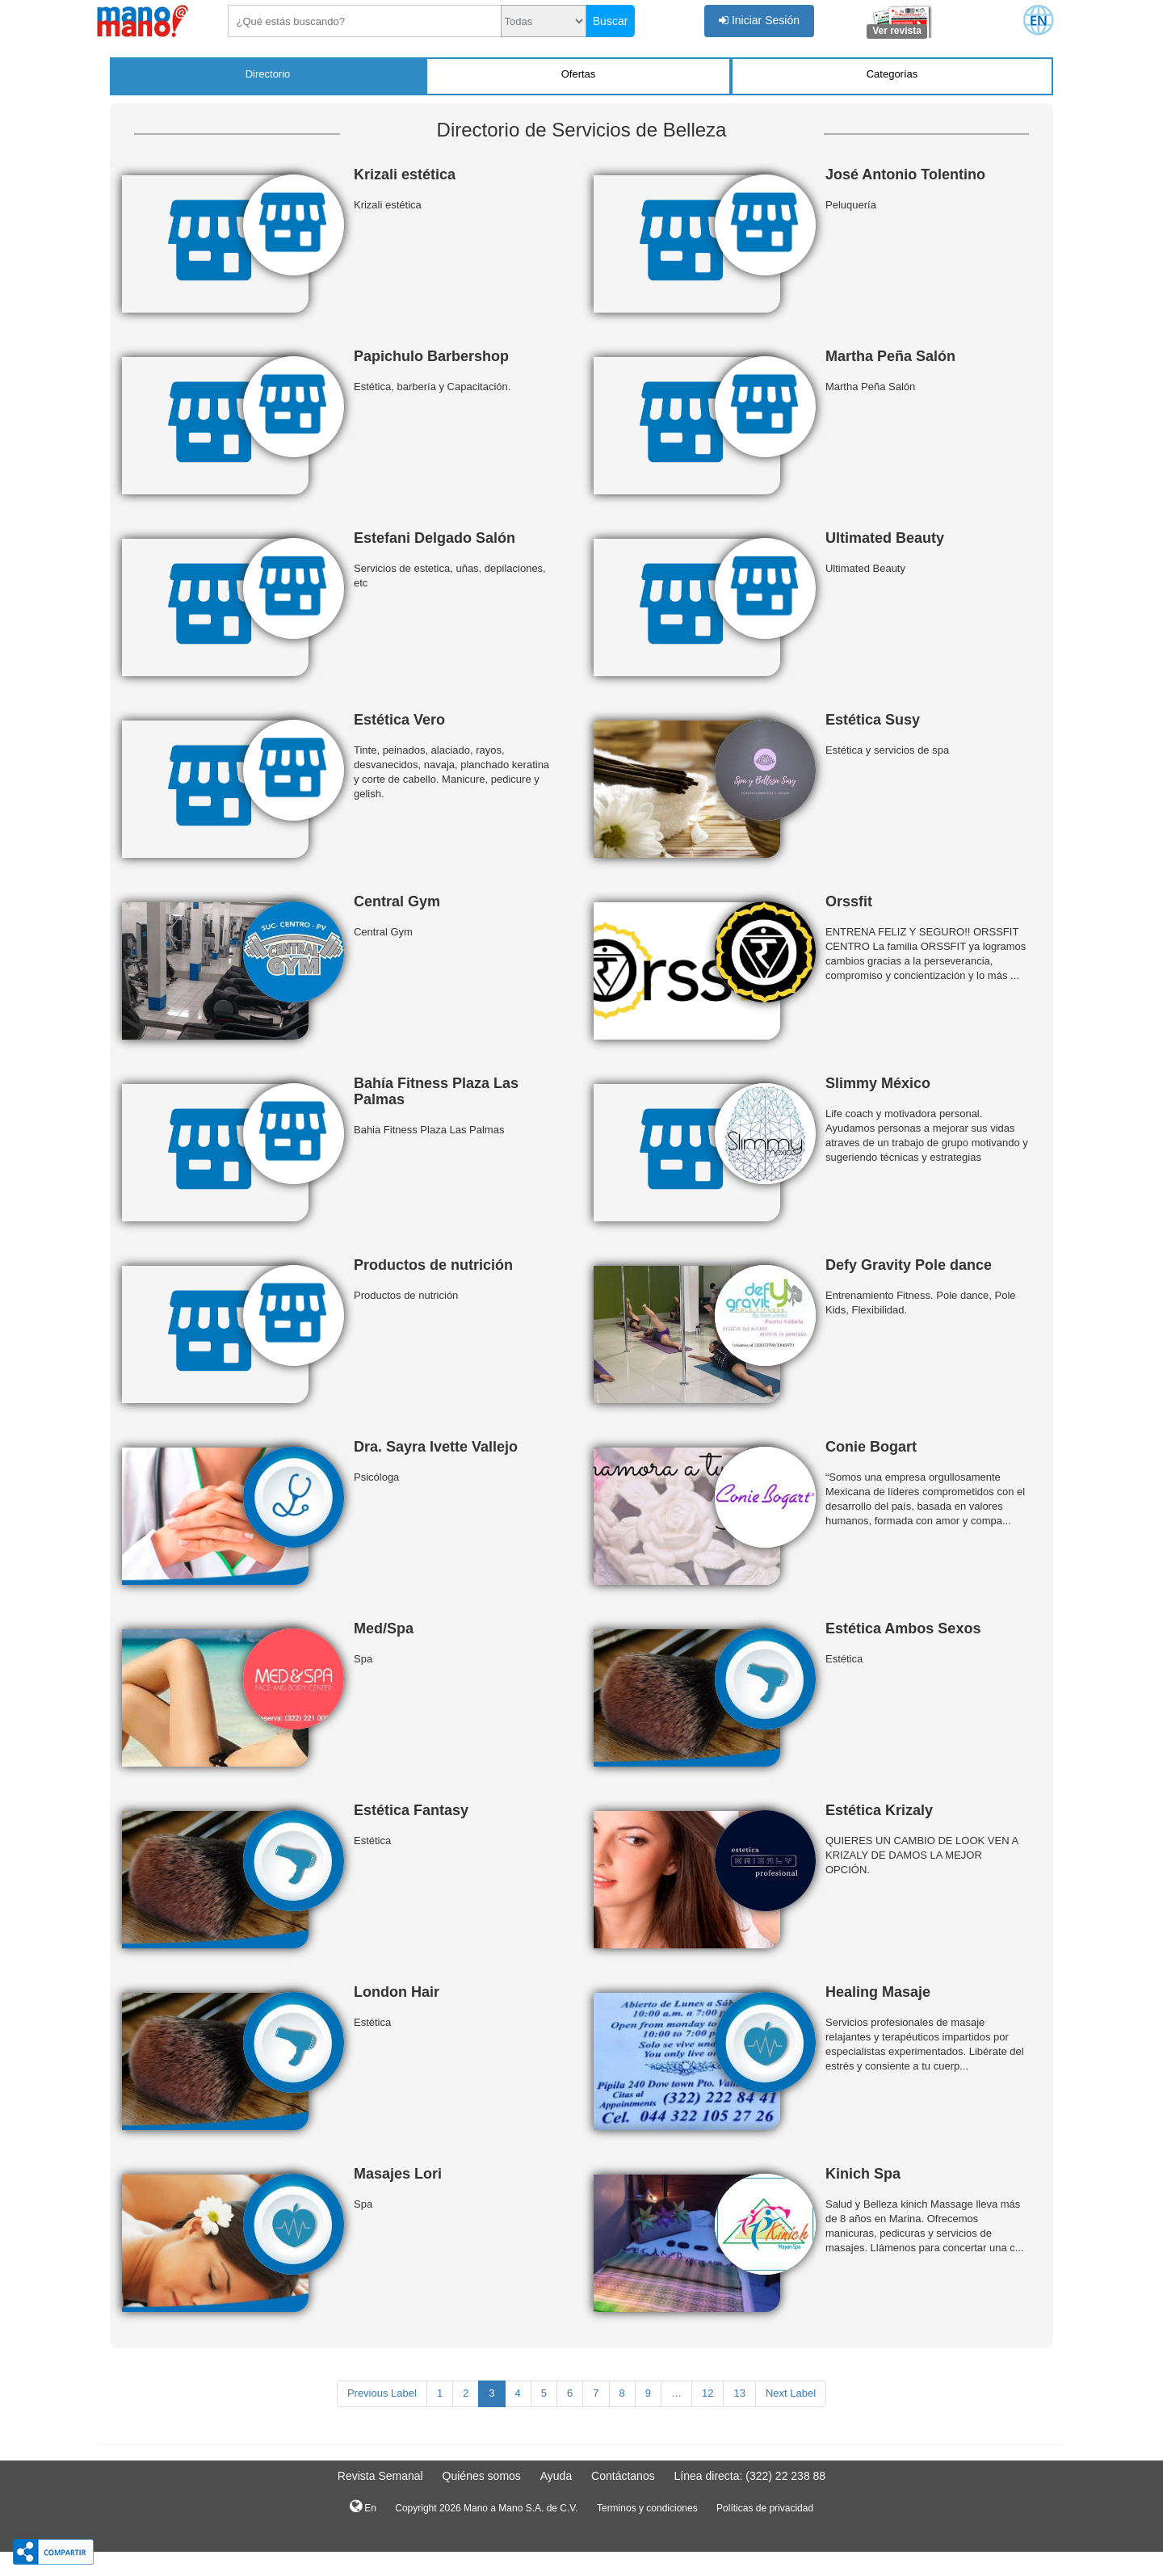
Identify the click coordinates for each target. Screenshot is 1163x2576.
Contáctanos (623, 2475)
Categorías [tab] (892, 74)
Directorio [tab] (268, 74)
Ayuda (556, 2475)
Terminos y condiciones (647, 2508)
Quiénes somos (482, 2475)
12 (707, 2393)
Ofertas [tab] (578, 74)
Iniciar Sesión (759, 20)
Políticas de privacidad (764, 2508)
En (363, 2506)
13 (739, 2393)
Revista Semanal (380, 2475)
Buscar (610, 21)
